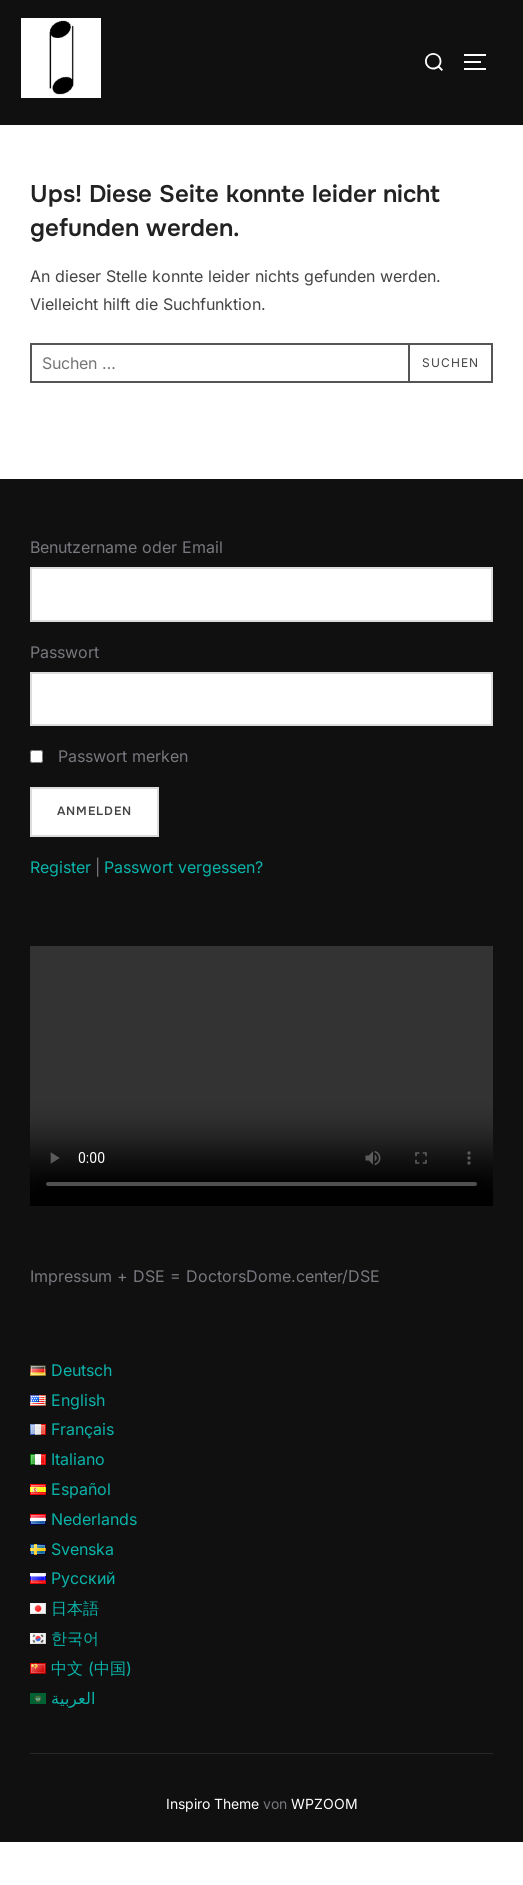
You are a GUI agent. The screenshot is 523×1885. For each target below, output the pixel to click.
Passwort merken (123, 799)
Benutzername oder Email (126, 590)
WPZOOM (324, 1845)
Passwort (64, 694)
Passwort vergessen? (183, 909)
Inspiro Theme (212, 1845)
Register (60, 909)
